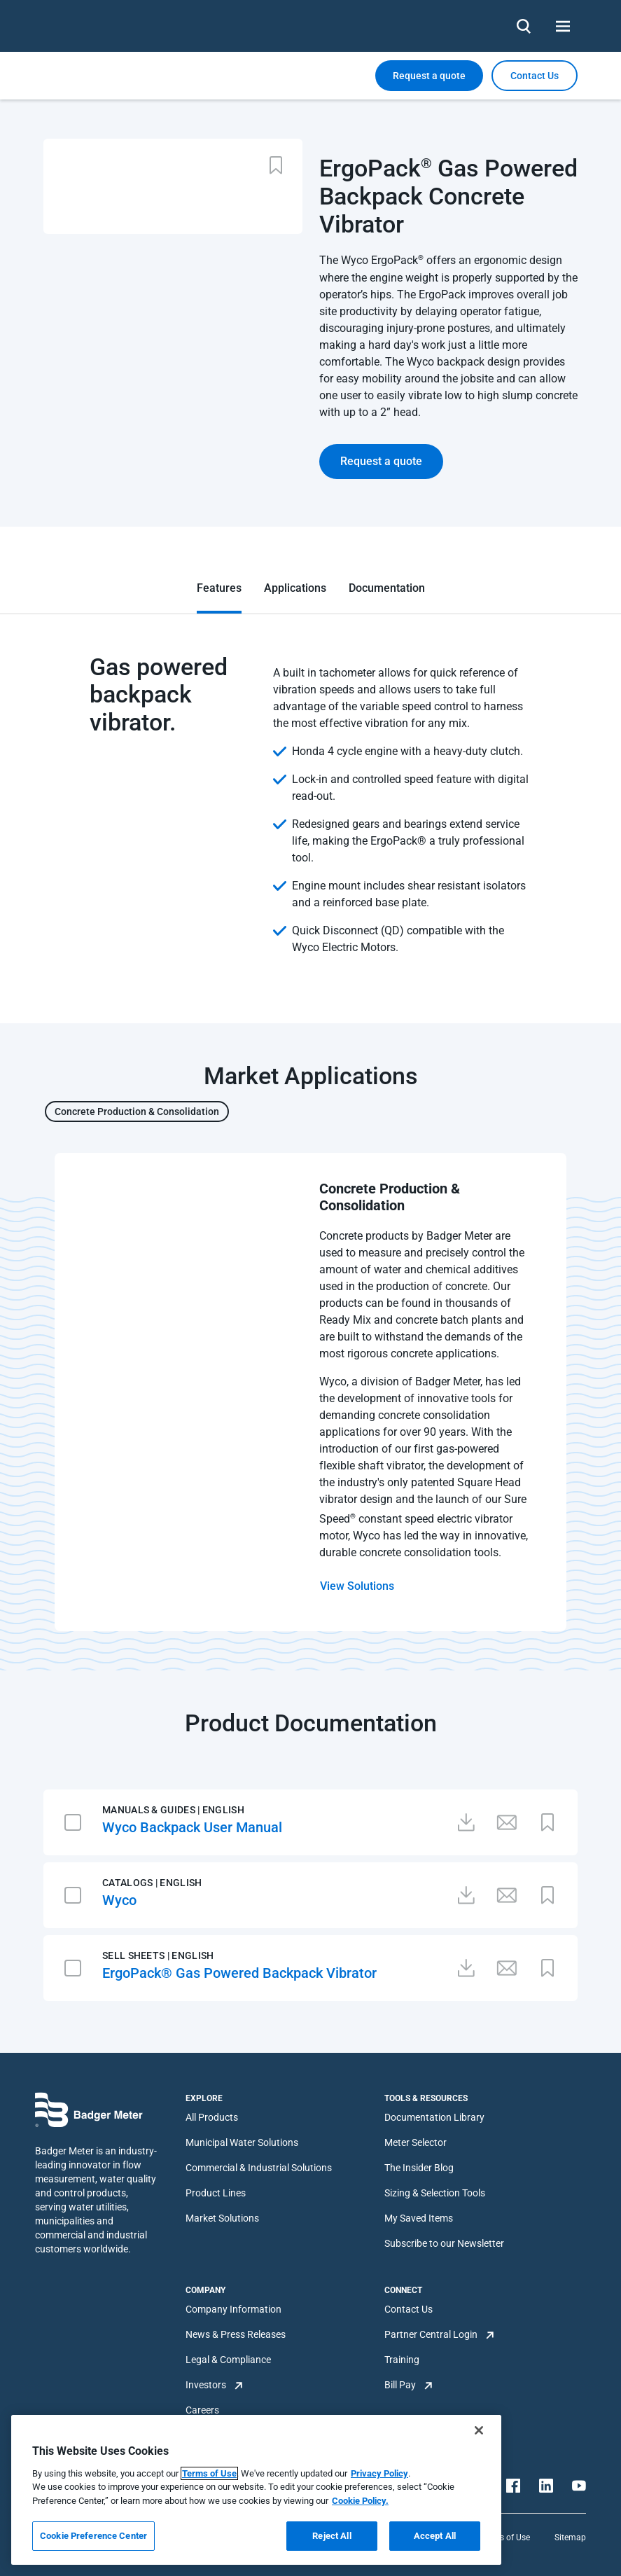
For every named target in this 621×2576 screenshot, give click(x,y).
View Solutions (357, 1586)
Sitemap (570, 2537)
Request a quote (429, 75)
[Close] (478, 2430)
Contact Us (408, 2309)
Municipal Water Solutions (242, 2142)
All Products (212, 2117)
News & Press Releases (236, 2334)
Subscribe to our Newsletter (444, 2243)
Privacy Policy (379, 2473)
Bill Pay (400, 2384)
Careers (202, 2410)
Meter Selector (415, 2142)
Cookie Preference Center (93, 2535)
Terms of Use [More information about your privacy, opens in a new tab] (209, 2473)
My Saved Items (418, 2218)
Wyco (119, 1900)
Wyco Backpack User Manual (192, 1827)
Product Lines (216, 2192)
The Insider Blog (419, 2167)
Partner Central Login (430, 2334)
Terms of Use (505, 2537)
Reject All (331, 2535)
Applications (295, 588)
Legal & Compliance (228, 2359)
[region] (256, 2490)
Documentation (387, 588)
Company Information (233, 2309)
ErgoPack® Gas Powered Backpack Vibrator (239, 1973)
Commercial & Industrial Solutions (259, 2167)
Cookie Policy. (360, 2500)
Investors (206, 2384)
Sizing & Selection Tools (434, 2192)
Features (219, 588)
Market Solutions (222, 2218)
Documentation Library (434, 2117)
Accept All (435, 2535)
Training (401, 2359)
